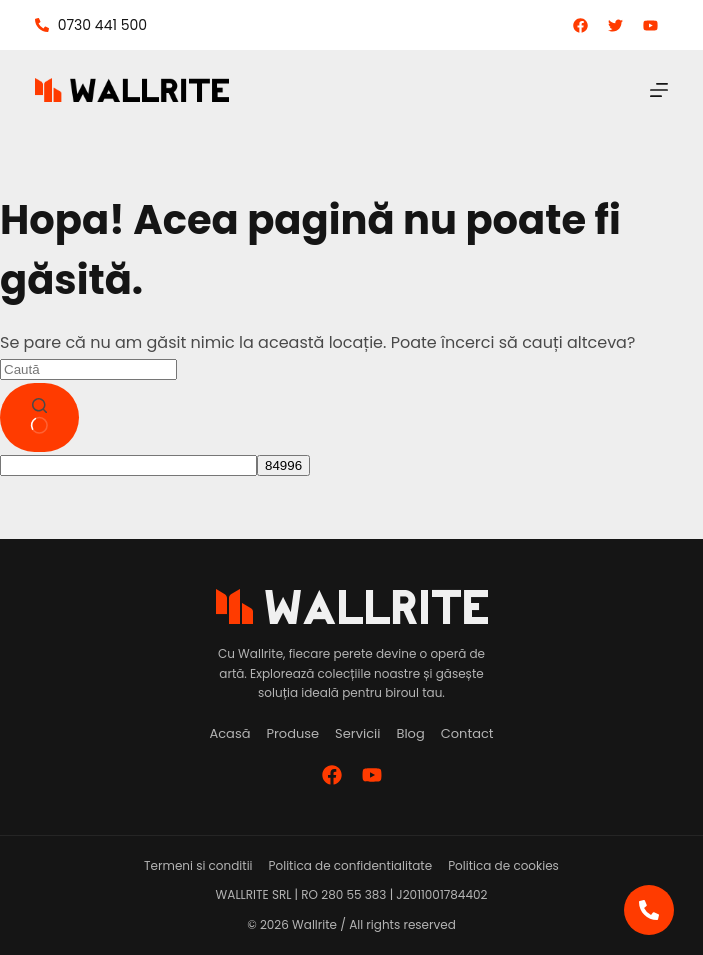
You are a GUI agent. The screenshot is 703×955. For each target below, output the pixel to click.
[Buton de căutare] (39, 418)
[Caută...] (88, 369)
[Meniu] (659, 90)
